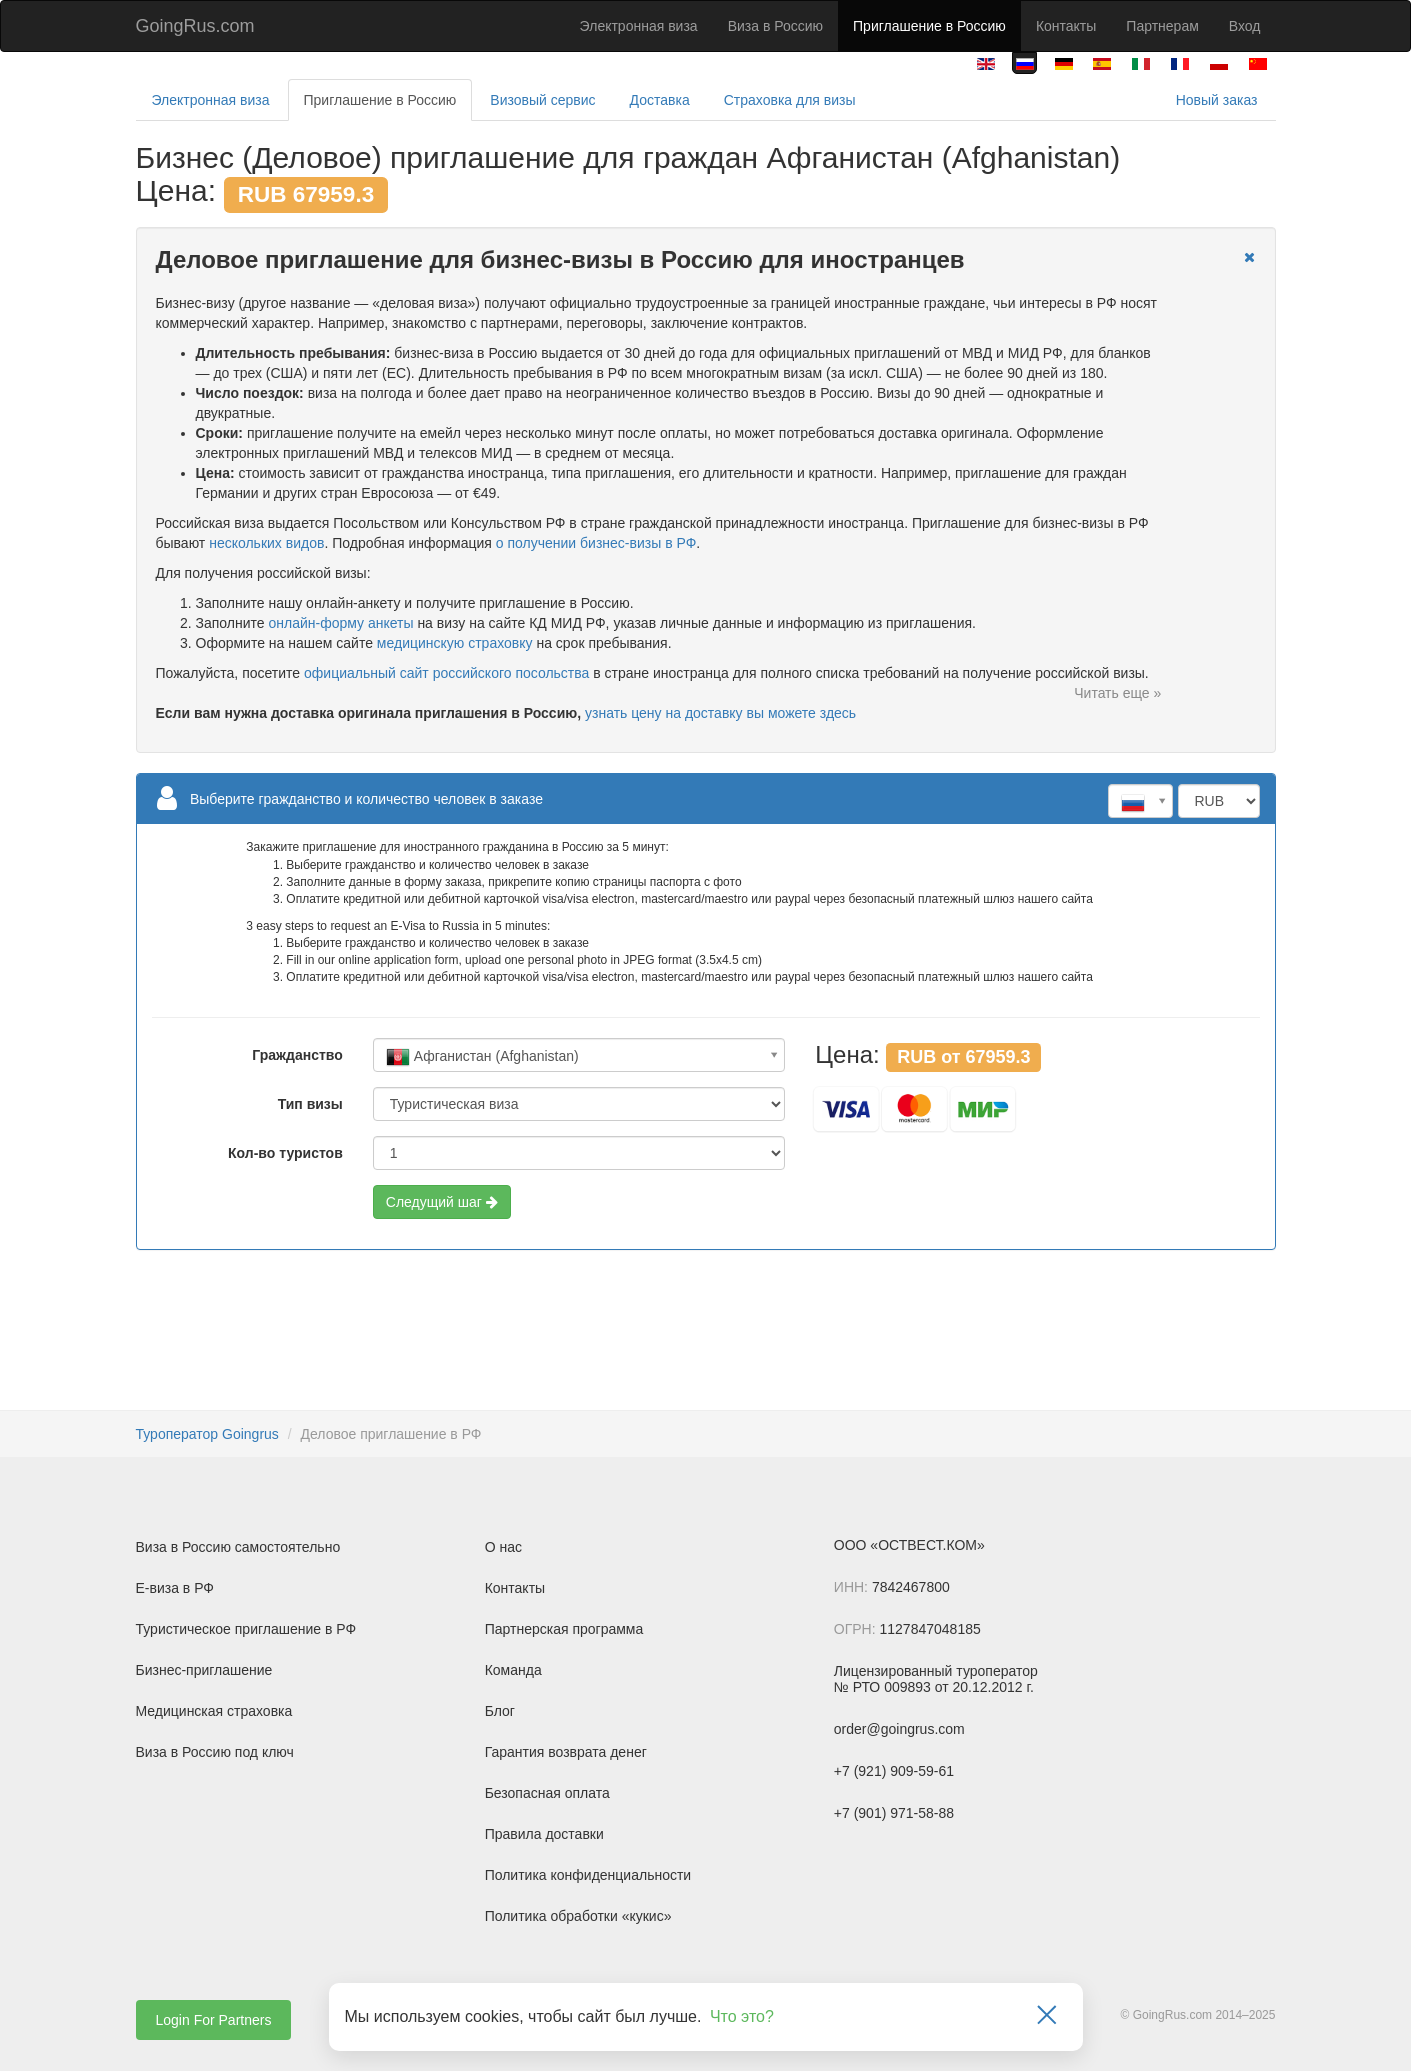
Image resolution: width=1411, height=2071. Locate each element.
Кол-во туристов (285, 1153)
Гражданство (297, 1055)
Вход (1245, 26)
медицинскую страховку (455, 643)
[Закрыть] (1047, 2017)
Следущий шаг (442, 1202)
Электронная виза (639, 26)
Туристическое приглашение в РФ (246, 1629)
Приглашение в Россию (929, 26)
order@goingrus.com (899, 1729)
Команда (513, 1670)
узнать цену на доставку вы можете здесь (720, 713)
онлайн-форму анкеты (340, 623)
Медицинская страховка (214, 1711)
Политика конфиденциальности (588, 1875)
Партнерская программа (564, 1629)
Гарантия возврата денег (566, 1752)
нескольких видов (266, 543)
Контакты (1066, 26)
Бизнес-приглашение (204, 1670)
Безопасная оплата (547, 1793)
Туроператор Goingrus (207, 1434)
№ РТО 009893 (882, 1687)
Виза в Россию (775, 26)
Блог (500, 1711)
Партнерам (1162, 26)
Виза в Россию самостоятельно (238, 1547)
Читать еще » (1117, 693)
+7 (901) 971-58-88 (894, 1813)
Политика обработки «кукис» (578, 1916)
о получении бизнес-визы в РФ (596, 543)
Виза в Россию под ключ (215, 1752)
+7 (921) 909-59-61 (894, 1771)
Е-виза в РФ (175, 1588)
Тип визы (310, 1104)
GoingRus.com (195, 26)
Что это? (742, 2016)
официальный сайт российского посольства (446, 673)
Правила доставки (544, 1834)
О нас (503, 1547)
